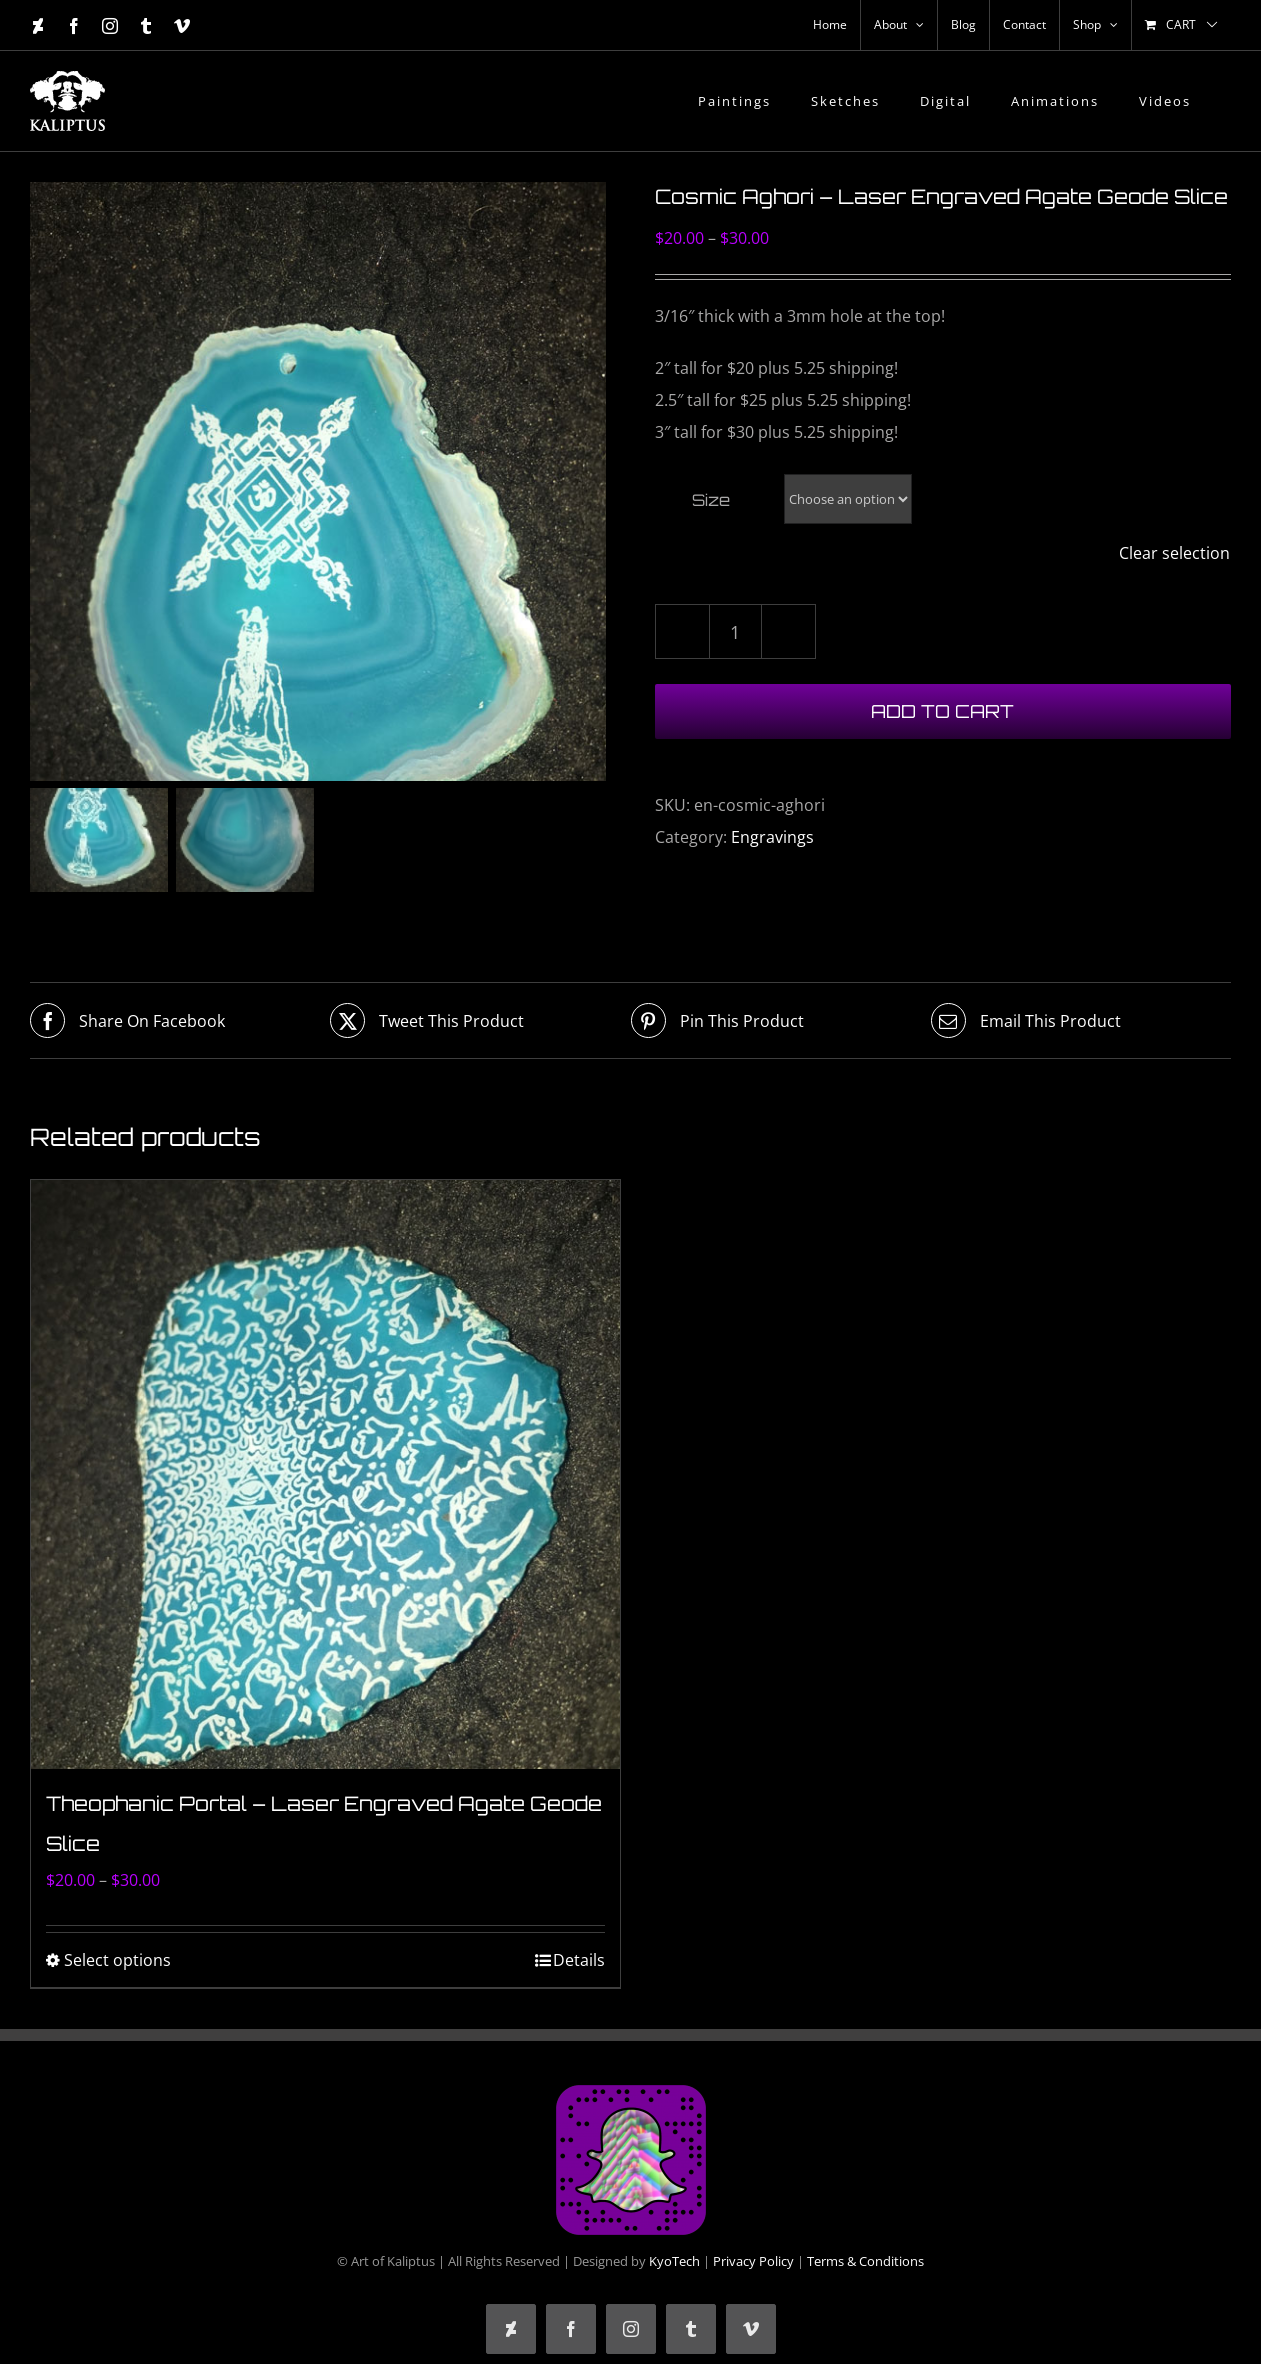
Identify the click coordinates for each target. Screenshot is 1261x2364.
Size (711, 500)
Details (579, 1962)
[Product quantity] (735, 631)
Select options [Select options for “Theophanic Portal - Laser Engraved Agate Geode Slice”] (117, 1962)
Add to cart (942, 711)
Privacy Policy (753, 2263)
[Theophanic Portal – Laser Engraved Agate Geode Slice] (325, 1477)
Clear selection (1174, 553)
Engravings (772, 837)
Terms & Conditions (865, 2263)
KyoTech (674, 2263)
